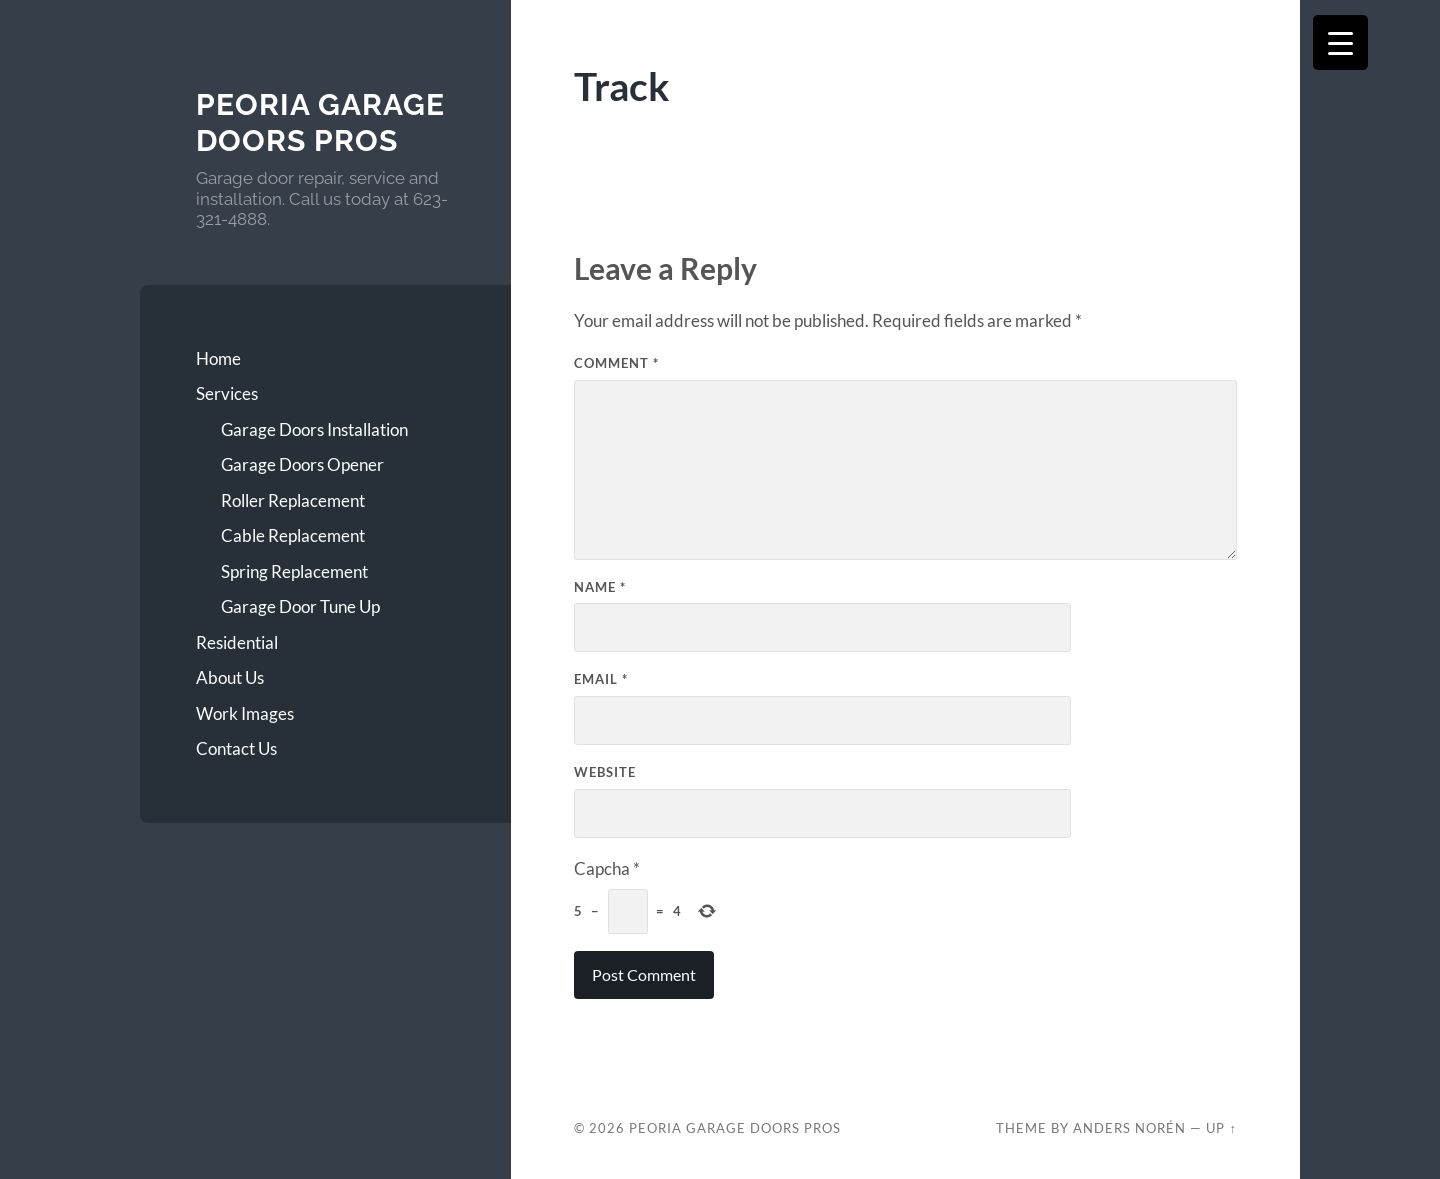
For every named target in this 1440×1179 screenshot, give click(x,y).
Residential (237, 642)
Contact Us (236, 748)
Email (601, 679)
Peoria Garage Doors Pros (320, 122)
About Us (230, 677)
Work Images (245, 713)
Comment (616, 363)
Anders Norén (1129, 1128)
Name (600, 587)
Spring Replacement (294, 571)
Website (605, 772)
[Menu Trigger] (1340, 42)
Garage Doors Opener (302, 464)
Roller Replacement (293, 500)
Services (227, 393)
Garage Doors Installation (314, 429)
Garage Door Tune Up (300, 606)
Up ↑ (1221, 1128)
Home (218, 358)
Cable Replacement (293, 535)
